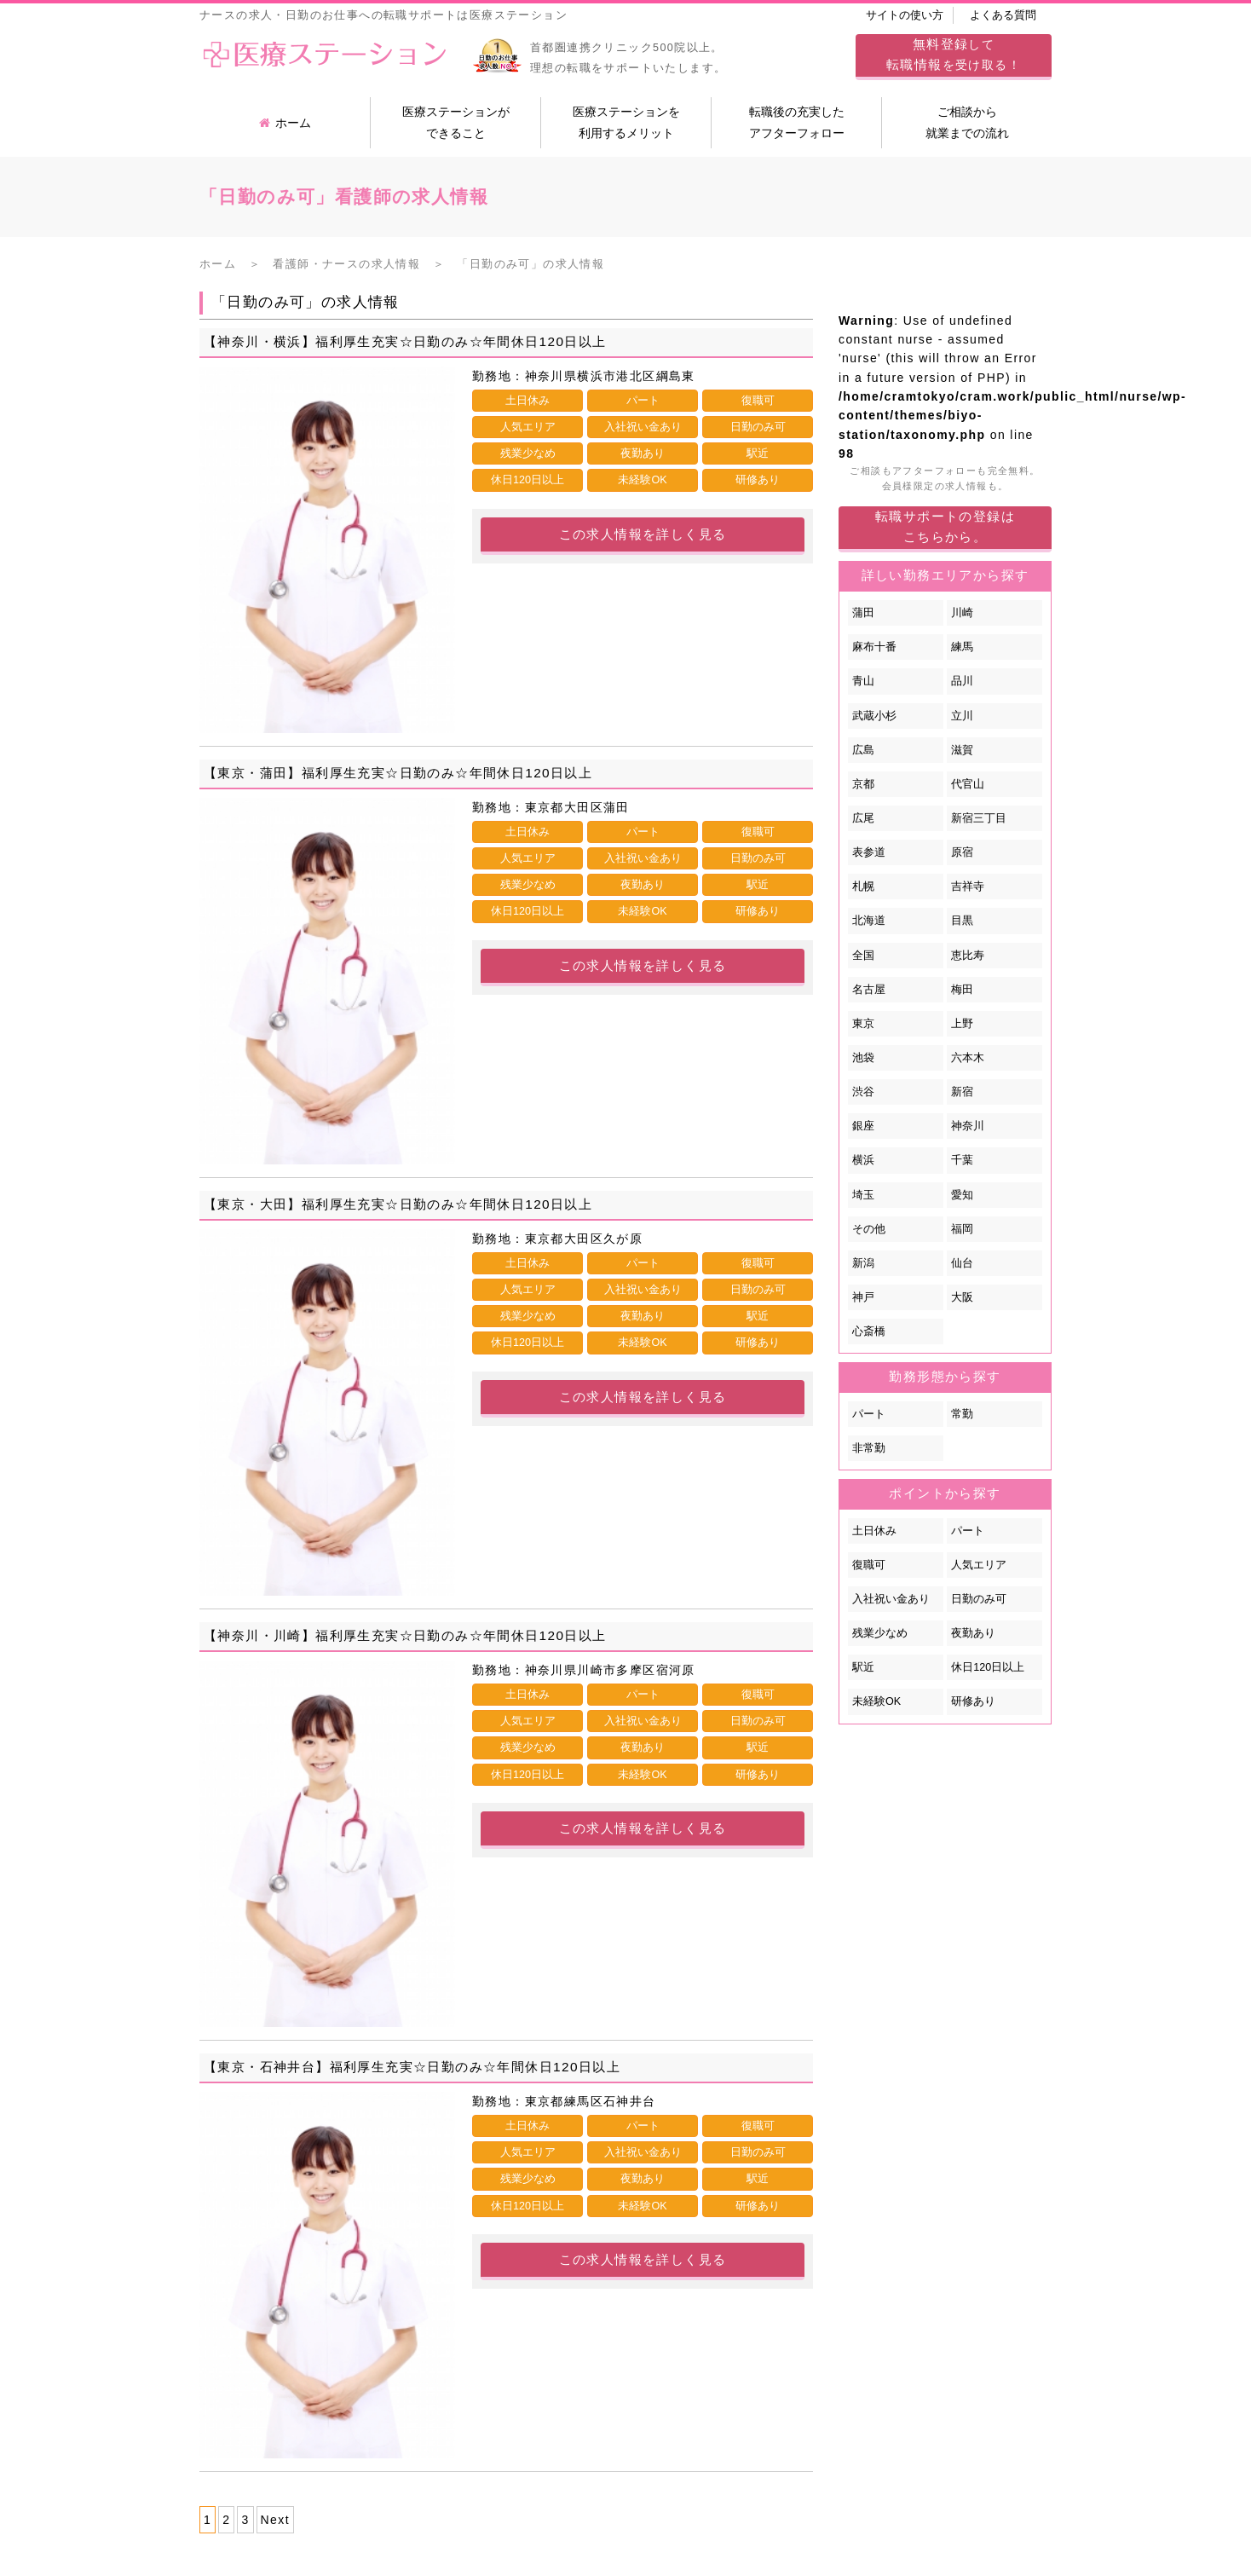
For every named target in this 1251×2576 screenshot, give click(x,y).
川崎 (962, 613)
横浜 (863, 1160)
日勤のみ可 (978, 1599)
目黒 (962, 921)
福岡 (962, 1229)
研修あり (973, 1701)
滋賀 (962, 750)
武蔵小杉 (874, 716)
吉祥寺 (967, 886)
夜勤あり (973, 1633)
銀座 (863, 1126)
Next (275, 2520)
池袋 (863, 1058)
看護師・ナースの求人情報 (346, 264)
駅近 (863, 1667)
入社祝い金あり (891, 1599)
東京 (863, 1024)
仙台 (962, 1263)
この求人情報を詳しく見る (643, 534)
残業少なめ (880, 1633)
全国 (863, 956)
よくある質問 (1003, 15)
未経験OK (876, 1701)
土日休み (874, 1531)
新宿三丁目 (978, 818)
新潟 (863, 1263)
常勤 (962, 1414)
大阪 (962, 1297)
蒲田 (863, 613)
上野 (962, 1024)
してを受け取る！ (953, 54)
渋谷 (863, 1092)
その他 (868, 1229)
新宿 (962, 1092)
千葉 (962, 1160)
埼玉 (863, 1195)
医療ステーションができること (456, 122)
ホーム (285, 123)
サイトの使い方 (904, 15)
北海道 (868, 921)
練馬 (962, 647)
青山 (863, 681)
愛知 (962, 1195)
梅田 (962, 990)
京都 (863, 784)
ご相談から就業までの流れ (967, 122)
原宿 (962, 852)
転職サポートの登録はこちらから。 (945, 526)
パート (868, 1414)
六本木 (967, 1058)
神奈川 (967, 1126)
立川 (962, 716)
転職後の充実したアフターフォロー (797, 122)
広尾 (863, 818)
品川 (962, 681)
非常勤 (868, 1448)
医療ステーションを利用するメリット (626, 122)
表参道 (868, 852)
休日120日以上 (987, 1667)
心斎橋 (868, 1331)
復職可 (868, 1565)
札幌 (863, 886)
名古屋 (868, 990)
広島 (863, 750)
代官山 (967, 784)
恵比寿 (967, 956)
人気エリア (978, 1565)
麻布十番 (874, 647)
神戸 (863, 1297)
